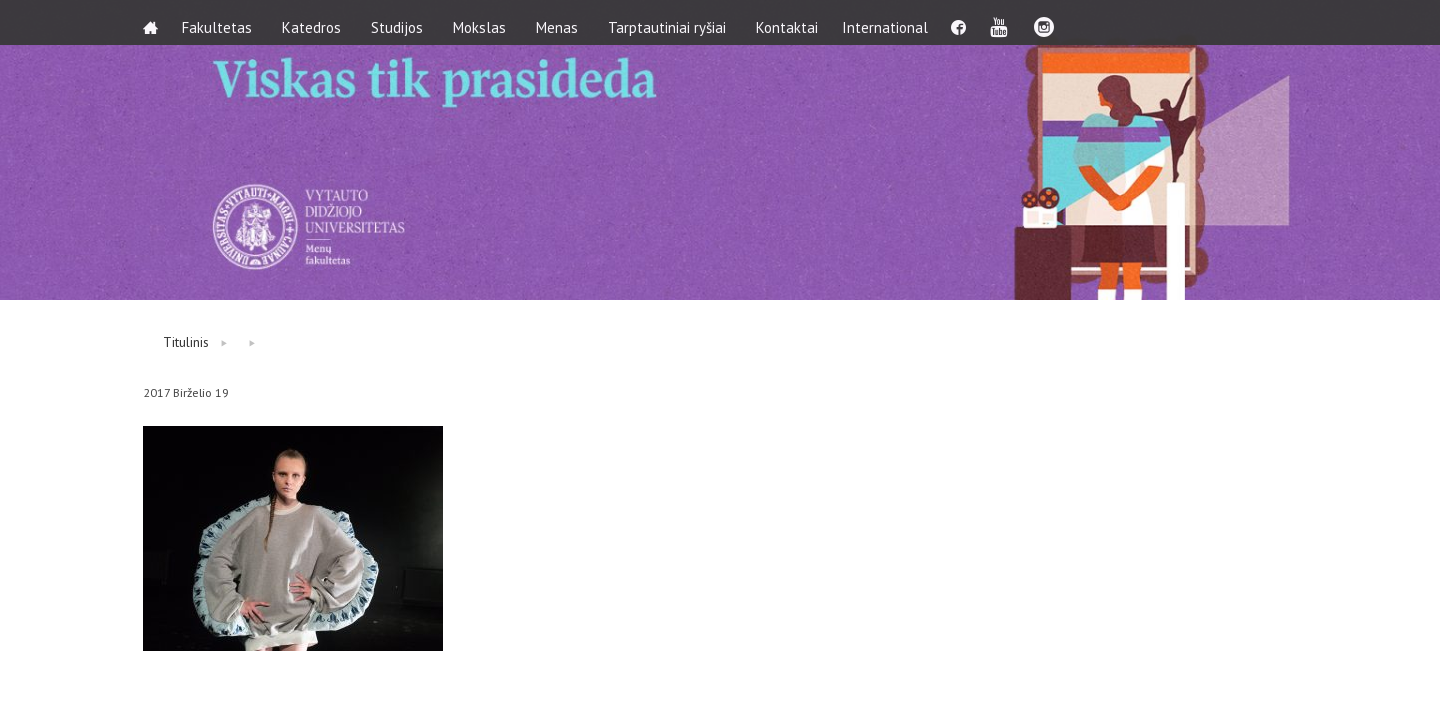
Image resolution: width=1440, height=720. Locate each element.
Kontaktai (793, 22)
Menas (563, 22)
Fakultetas (223, 22)
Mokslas (485, 22)
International (897, 22)
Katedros (317, 22)
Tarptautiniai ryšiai (673, 22)
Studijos (403, 22)
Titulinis (186, 342)
